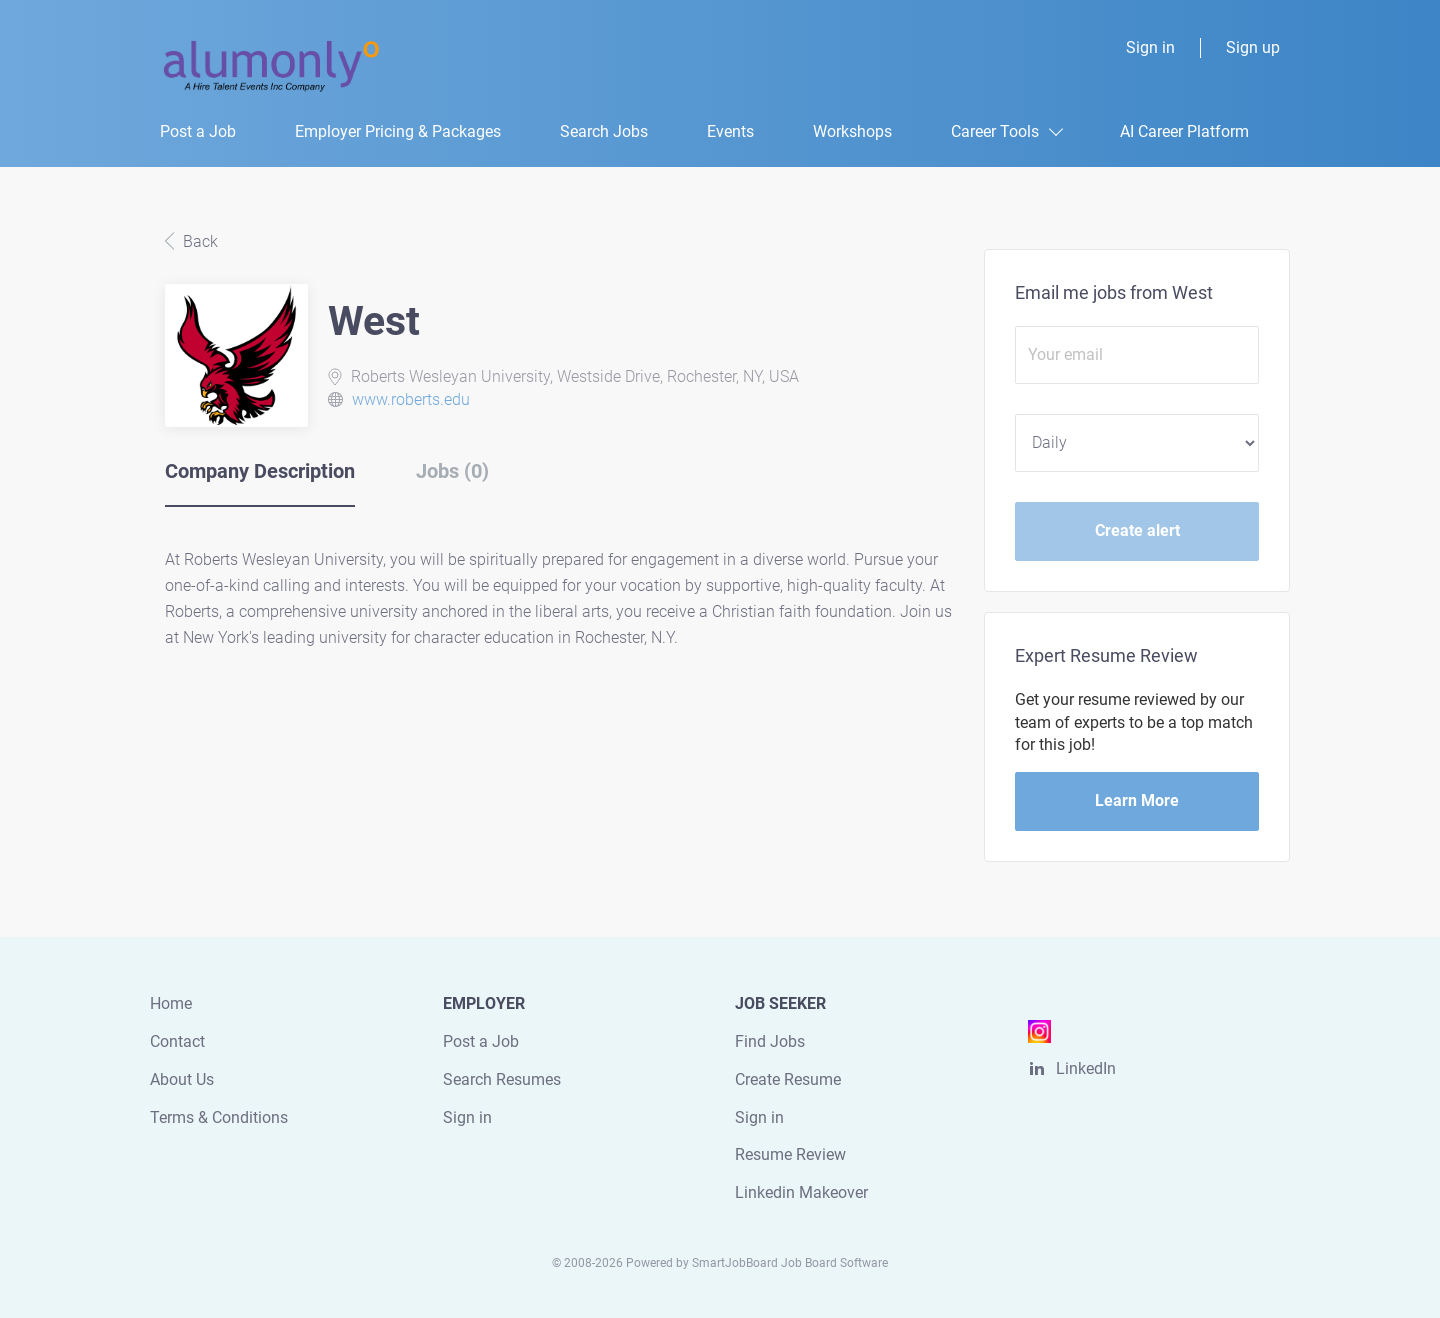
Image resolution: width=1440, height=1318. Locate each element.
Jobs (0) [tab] (452, 471)
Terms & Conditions (219, 1117)
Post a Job (481, 1041)
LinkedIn (1086, 1068)
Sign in (1150, 47)
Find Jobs (770, 1041)
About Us (182, 1079)
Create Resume (788, 1079)
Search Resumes (502, 1079)
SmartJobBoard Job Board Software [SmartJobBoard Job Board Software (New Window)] (790, 1263)
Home (171, 1003)
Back (198, 241)
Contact (177, 1041)
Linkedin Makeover (801, 1192)
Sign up (1253, 47)
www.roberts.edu (411, 399)
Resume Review (790, 1154)
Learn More (1137, 800)
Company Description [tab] (260, 471)
